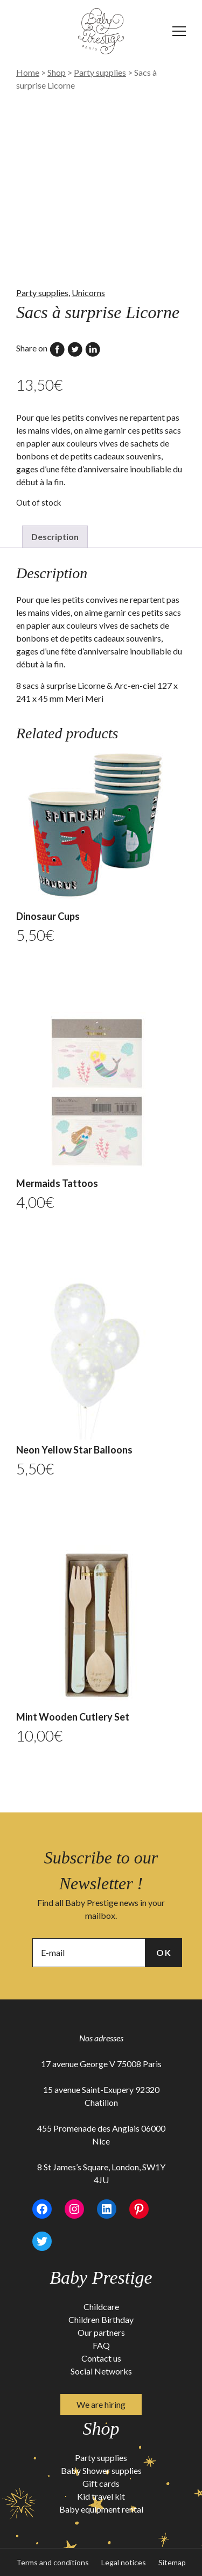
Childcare (101, 2306)
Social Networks (101, 2371)
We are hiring (101, 2404)
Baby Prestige (101, 2277)
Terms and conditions (52, 2562)
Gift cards (101, 2483)
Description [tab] (55, 536)
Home (27, 72)
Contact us (101, 2358)
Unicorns (88, 292)
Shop (56, 72)
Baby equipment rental (101, 2509)
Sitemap (172, 2562)
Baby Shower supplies (101, 2470)
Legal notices (123, 2562)
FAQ (101, 2345)
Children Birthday (101, 2319)
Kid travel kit (101, 2496)
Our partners (101, 2332)
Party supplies (100, 72)
